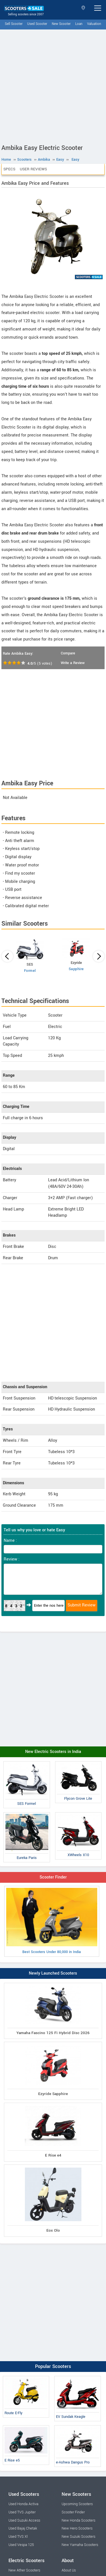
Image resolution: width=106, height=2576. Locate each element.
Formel (30, 970)
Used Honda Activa (23, 2504)
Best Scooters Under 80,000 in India (51, 1921)
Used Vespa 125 (21, 2544)
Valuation (94, 24)
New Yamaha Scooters (80, 2544)
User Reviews (33, 169)
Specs (9, 169)
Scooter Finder (53, 1877)
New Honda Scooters (78, 2520)
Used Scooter (37, 24)
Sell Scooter (14, 24)
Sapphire (76, 969)
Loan (79, 24)
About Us (69, 2570)
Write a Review (73, 662)
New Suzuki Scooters (78, 2536)
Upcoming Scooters (77, 2504)
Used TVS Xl (18, 2536)
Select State (83, 8)
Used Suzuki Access (24, 2520)
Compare (68, 653)
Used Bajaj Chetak (22, 2528)
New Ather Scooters (24, 2570)
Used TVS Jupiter (22, 2512)
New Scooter (61, 24)
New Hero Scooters (77, 2528)
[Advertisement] (53, 85)
